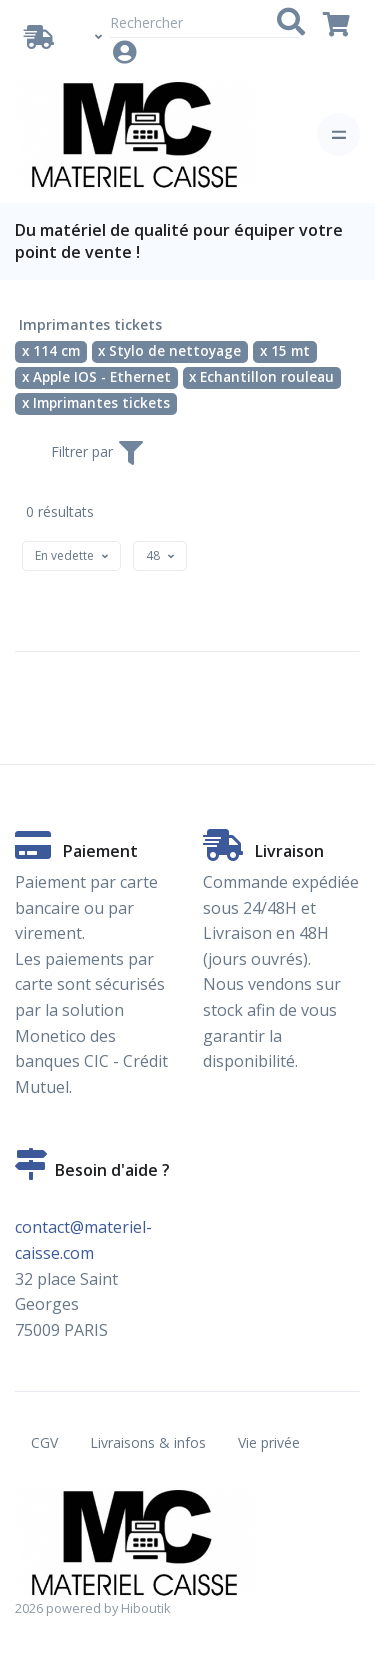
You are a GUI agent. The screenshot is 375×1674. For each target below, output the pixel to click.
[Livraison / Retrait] (43, 37)
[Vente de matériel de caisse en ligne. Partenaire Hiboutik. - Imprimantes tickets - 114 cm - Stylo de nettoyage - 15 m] (135, 134)
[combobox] (71, 556)
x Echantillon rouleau (261, 377)
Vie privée (269, 1442)
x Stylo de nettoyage (169, 351)
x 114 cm (51, 351)
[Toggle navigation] (338, 134)
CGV (44, 1442)
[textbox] (64, 555)
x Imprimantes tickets (96, 403)
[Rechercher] (204, 23)
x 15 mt (285, 351)
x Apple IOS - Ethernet (96, 377)
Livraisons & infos (148, 1442)
